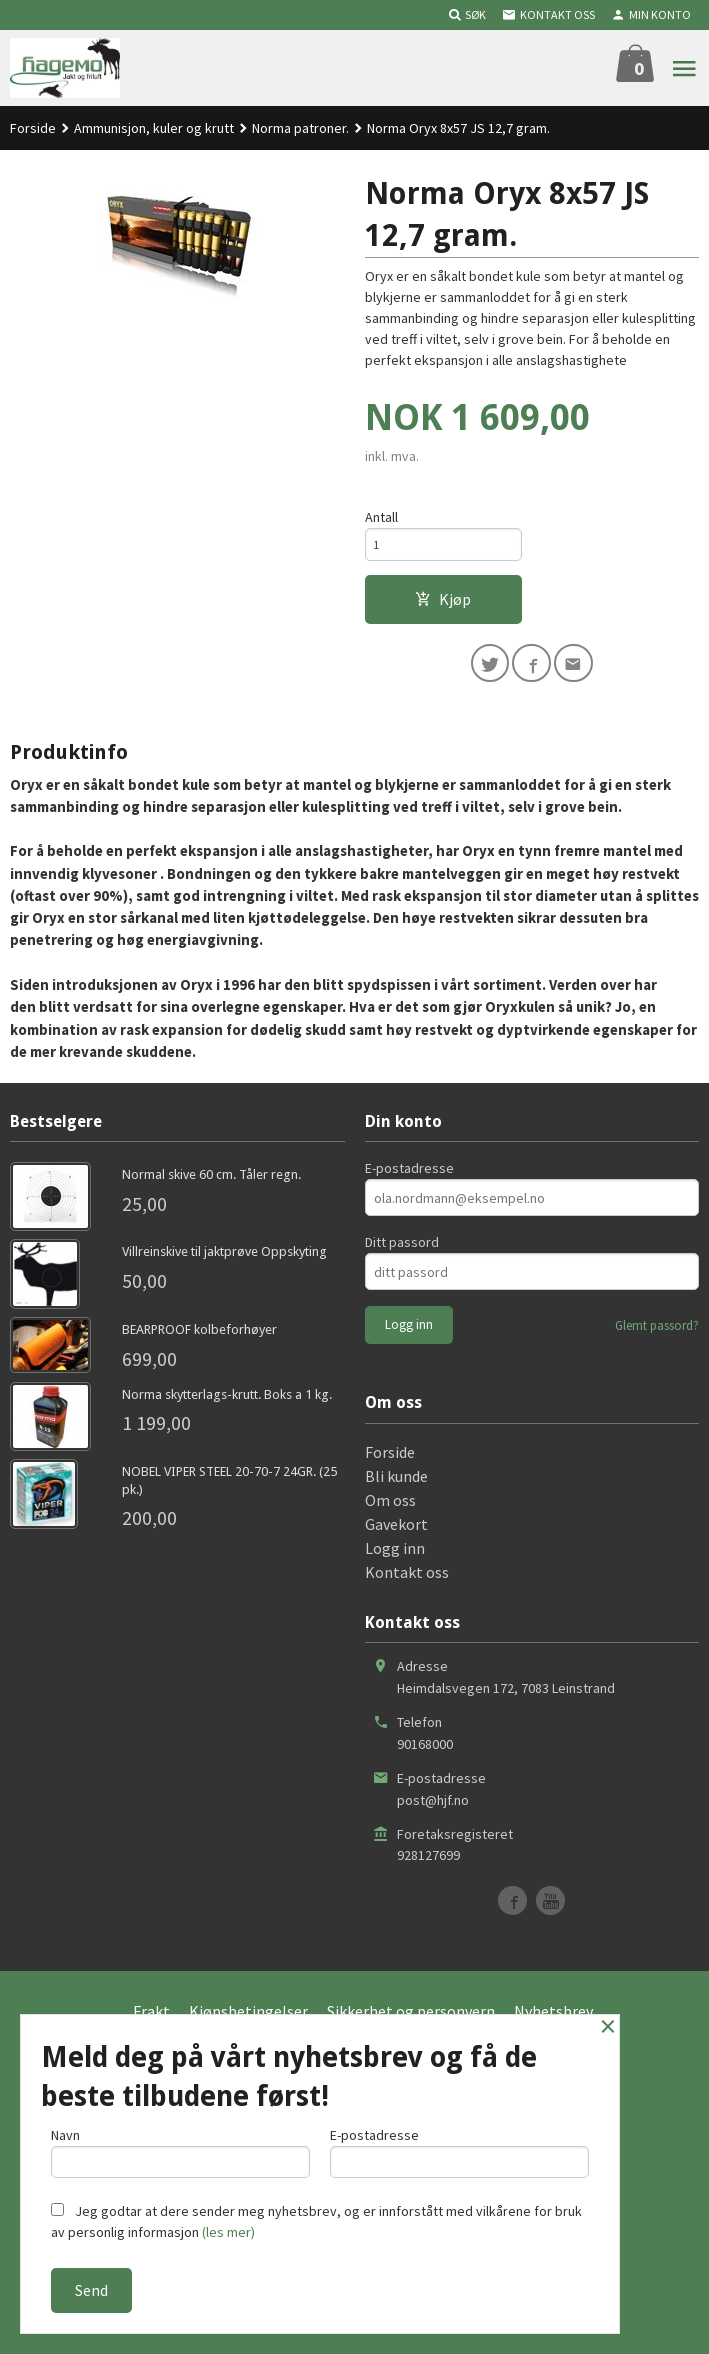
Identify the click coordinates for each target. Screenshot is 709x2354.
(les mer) (228, 2232)
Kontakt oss (407, 1632)
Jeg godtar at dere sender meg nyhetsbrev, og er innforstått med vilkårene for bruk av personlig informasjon (316, 2221)
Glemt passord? (657, 1386)
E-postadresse (409, 1229)
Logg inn (395, 1608)
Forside (33, 128)
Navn (180, 2147)
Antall (381, 519)
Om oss (390, 1560)
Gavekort (396, 1584)
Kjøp (443, 607)
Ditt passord (402, 1303)
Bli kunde (396, 1536)
